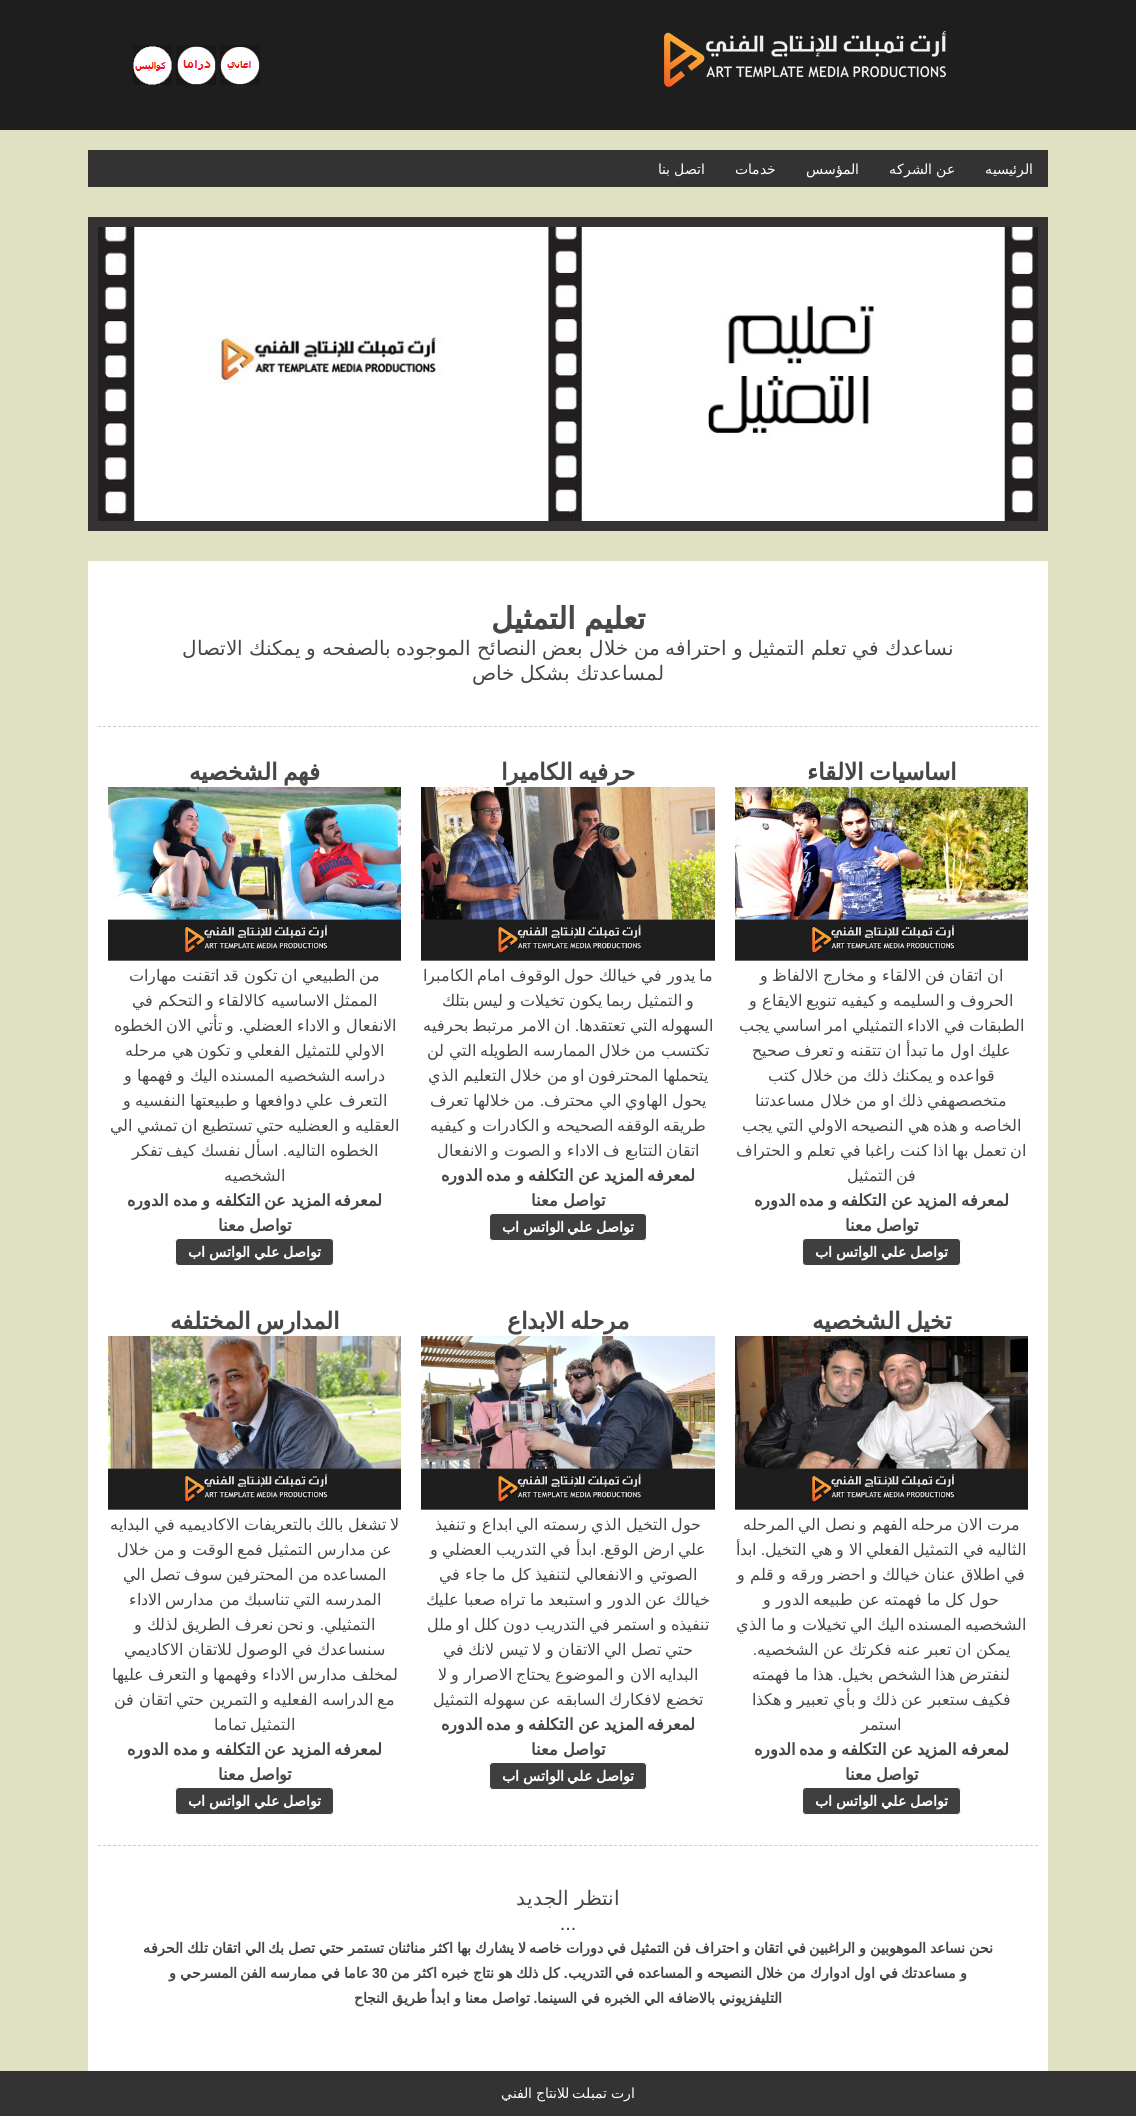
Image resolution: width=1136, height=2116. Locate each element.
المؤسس (832, 169)
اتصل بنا (681, 169)
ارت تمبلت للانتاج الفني (568, 2093)
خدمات (755, 169)
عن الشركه (922, 169)
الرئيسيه (1009, 169)
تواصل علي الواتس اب (881, 1252)
